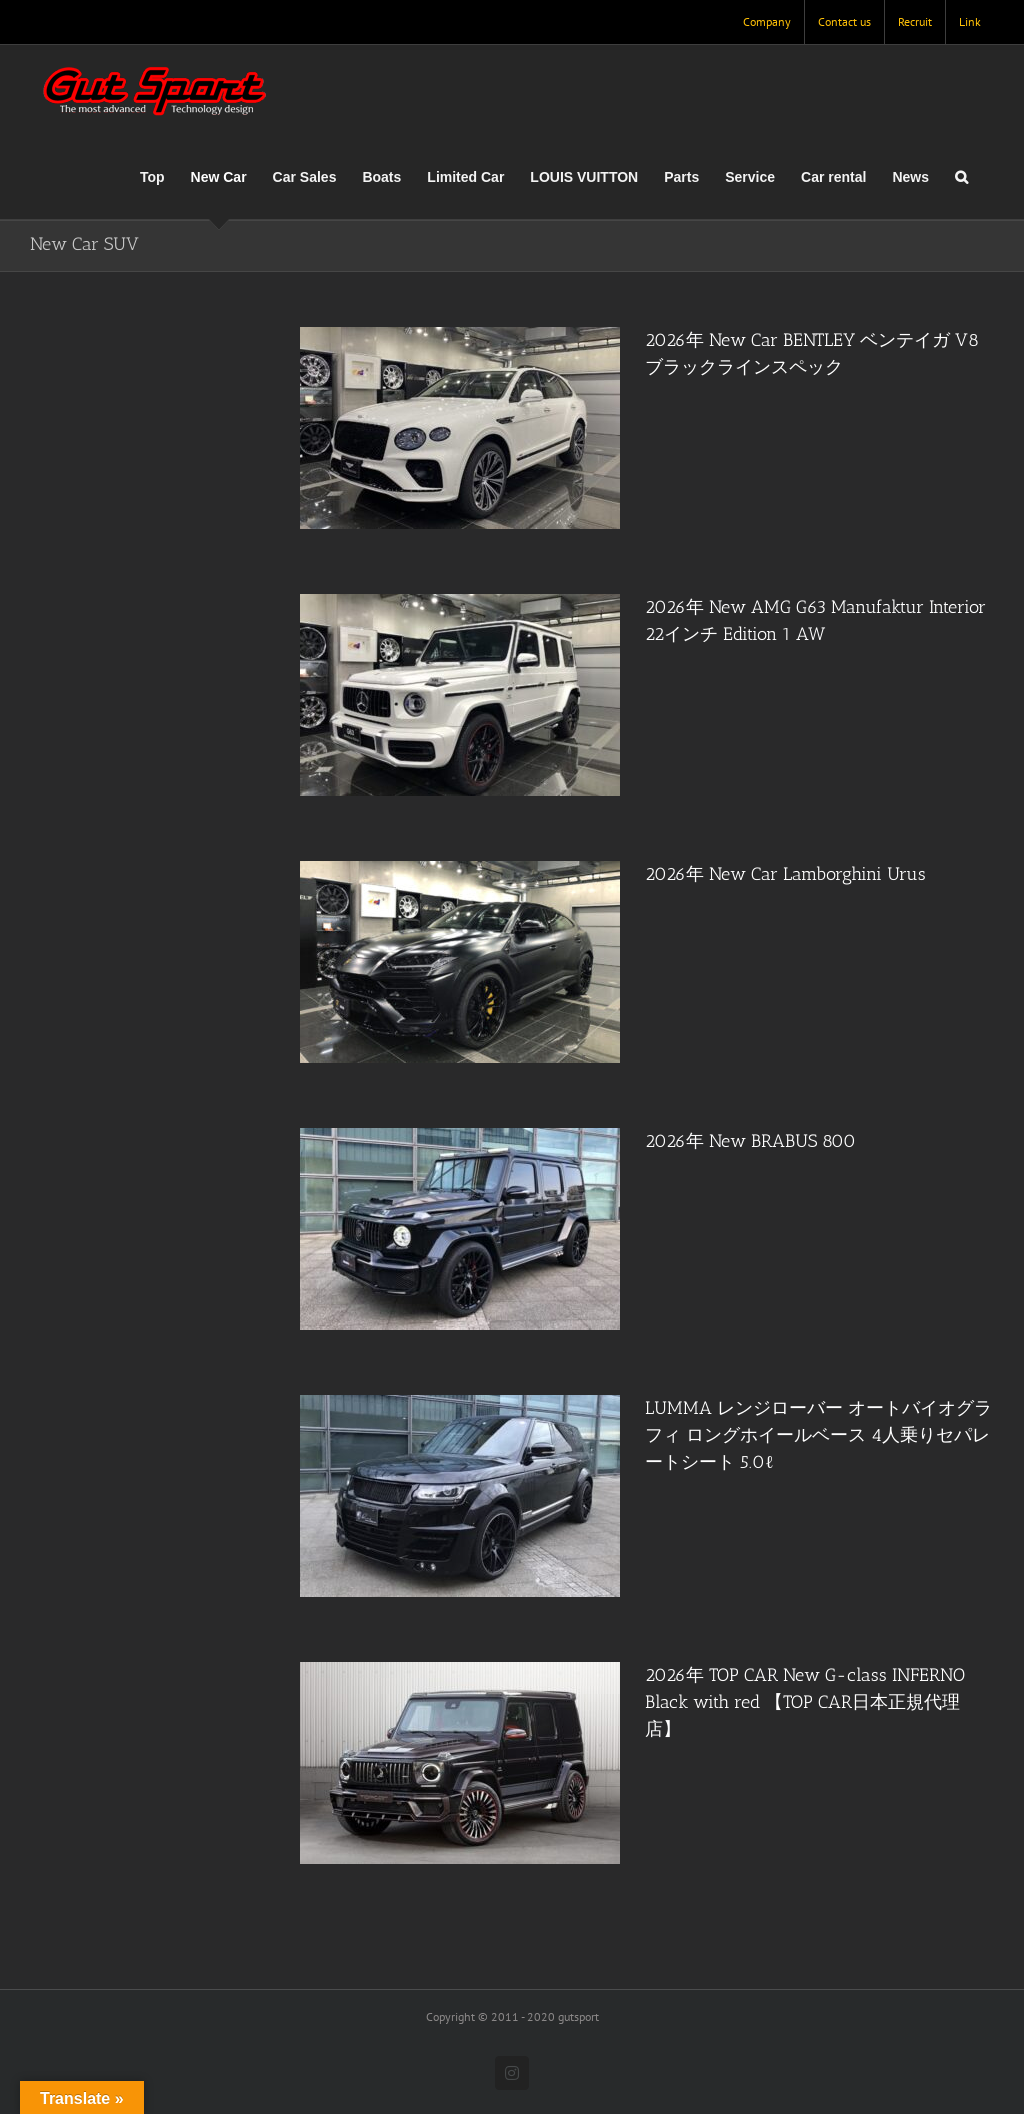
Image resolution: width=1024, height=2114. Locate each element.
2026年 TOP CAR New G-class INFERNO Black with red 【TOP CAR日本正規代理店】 (805, 1702)
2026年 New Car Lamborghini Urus (785, 874)
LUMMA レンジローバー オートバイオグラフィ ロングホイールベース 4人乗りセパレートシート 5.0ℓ (818, 1435)
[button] (961, 177)
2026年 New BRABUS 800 (750, 1141)
